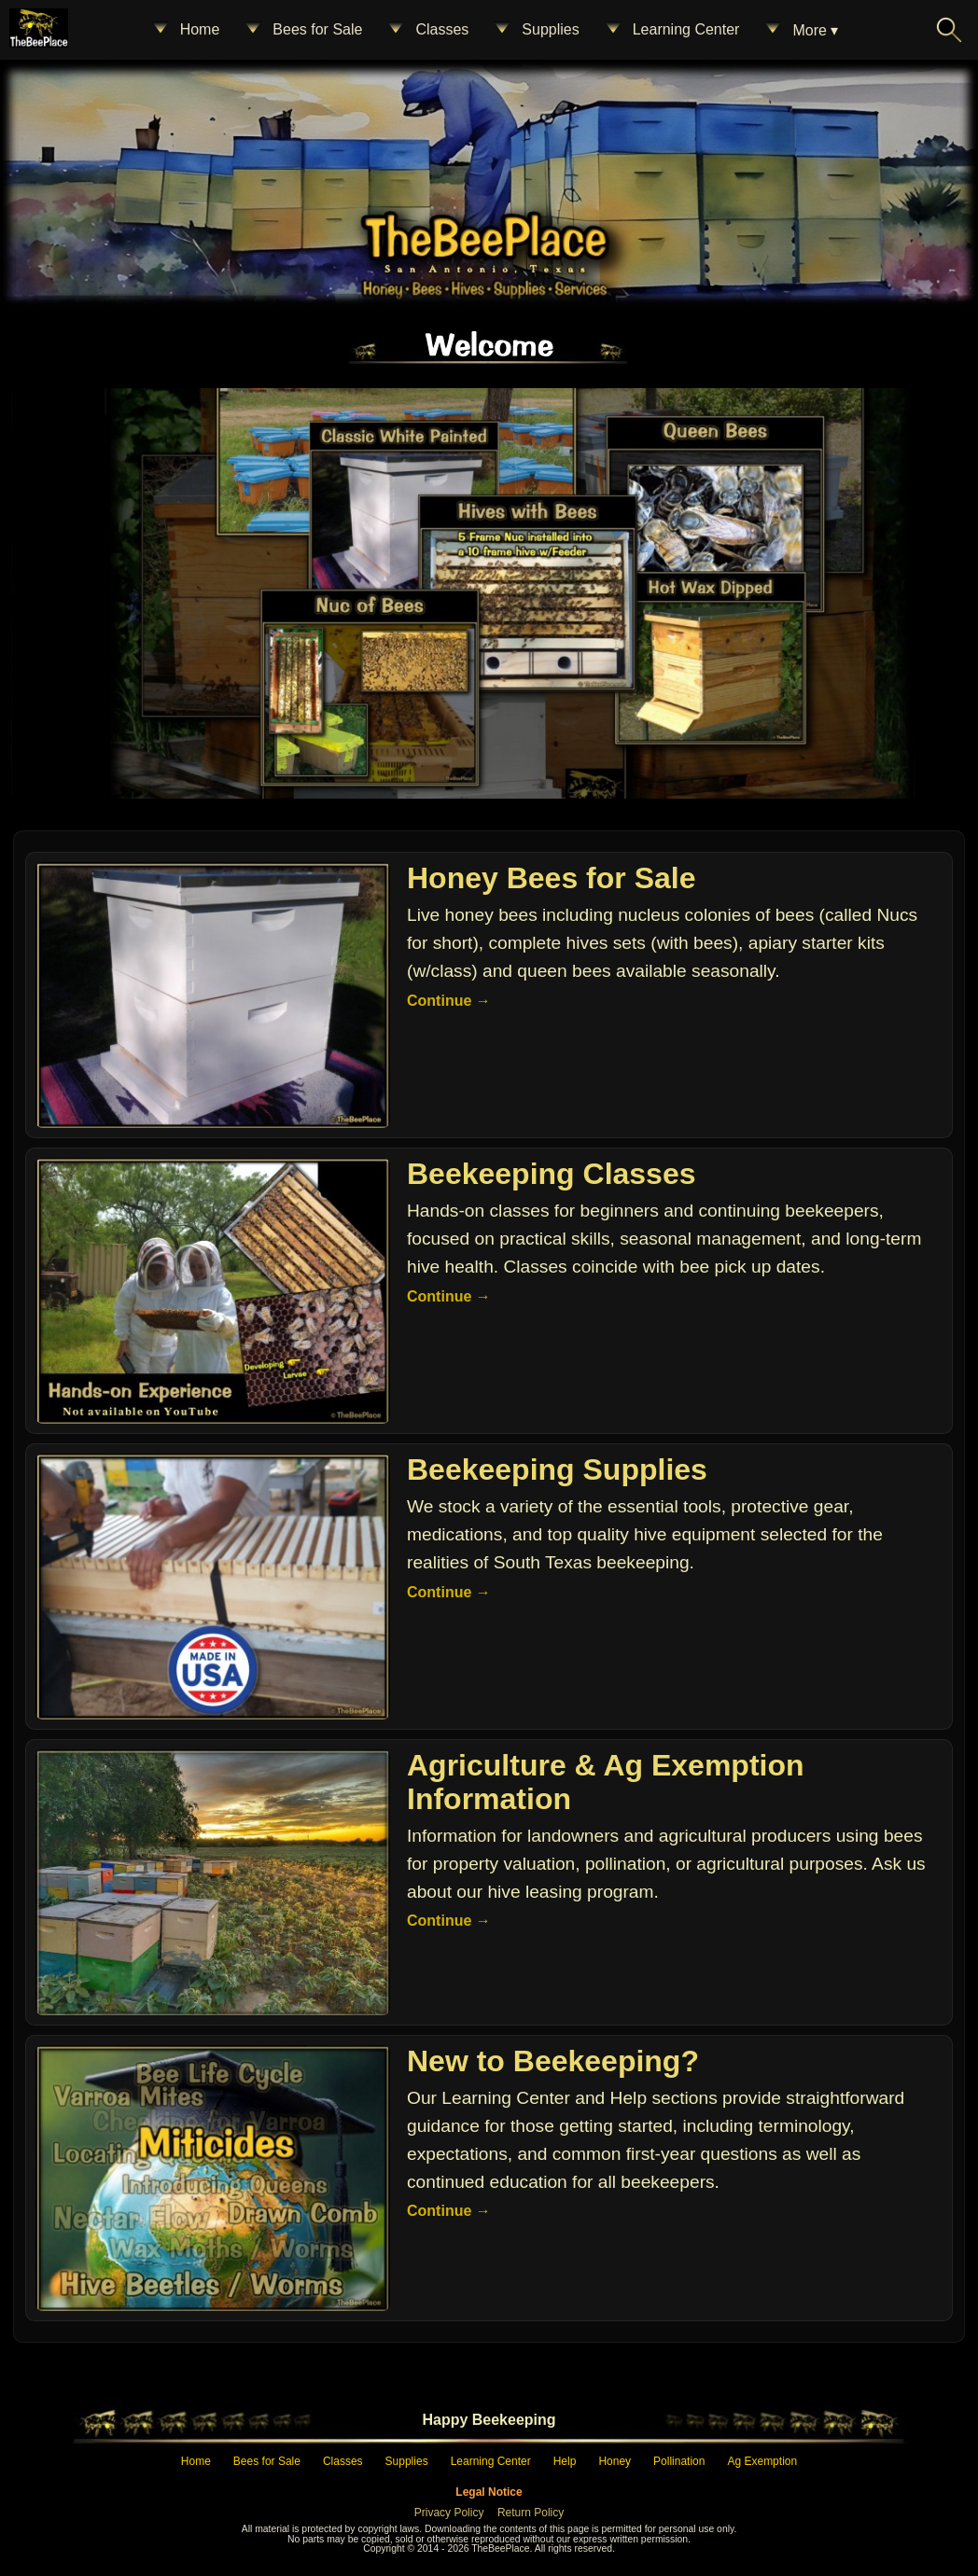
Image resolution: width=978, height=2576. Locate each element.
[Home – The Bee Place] (484, 235)
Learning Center (671, 29)
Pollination (679, 2461)
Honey (614, 2461)
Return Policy (530, 2512)
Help (565, 2461)
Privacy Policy (449, 2512)
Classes (426, 29)
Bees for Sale (302, 29)
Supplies (535, 29)
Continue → (449, 1001)
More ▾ (800, 29)
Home (185, 29)
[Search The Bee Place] (949, 29)
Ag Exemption (762, 2461)
